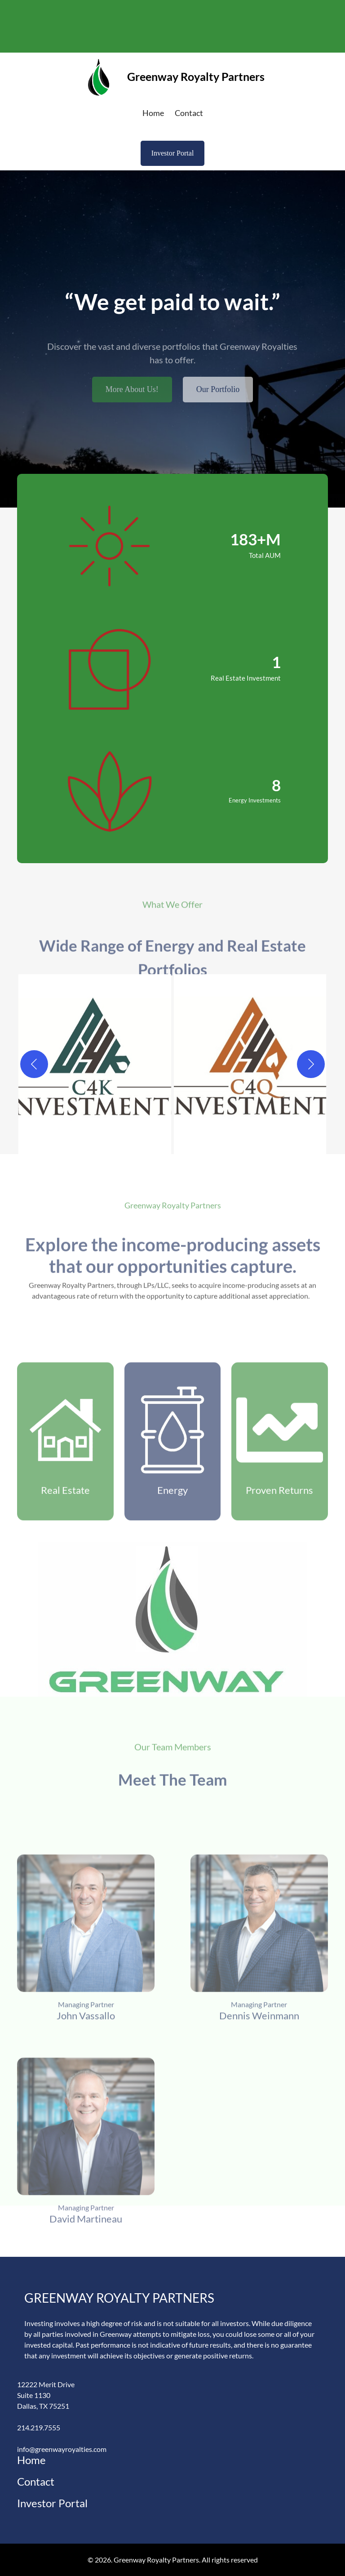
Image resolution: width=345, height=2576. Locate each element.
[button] (94, 1064)
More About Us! (132, 404)
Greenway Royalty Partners (196, 76)
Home (31, 2459)
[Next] (311, 1064)
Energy (172, 1582)
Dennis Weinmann (259, 2113)
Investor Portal (172, 153)
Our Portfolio (218, 404)
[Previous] (34, 1064)
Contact (35, 2481)
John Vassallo (86, 2113)
